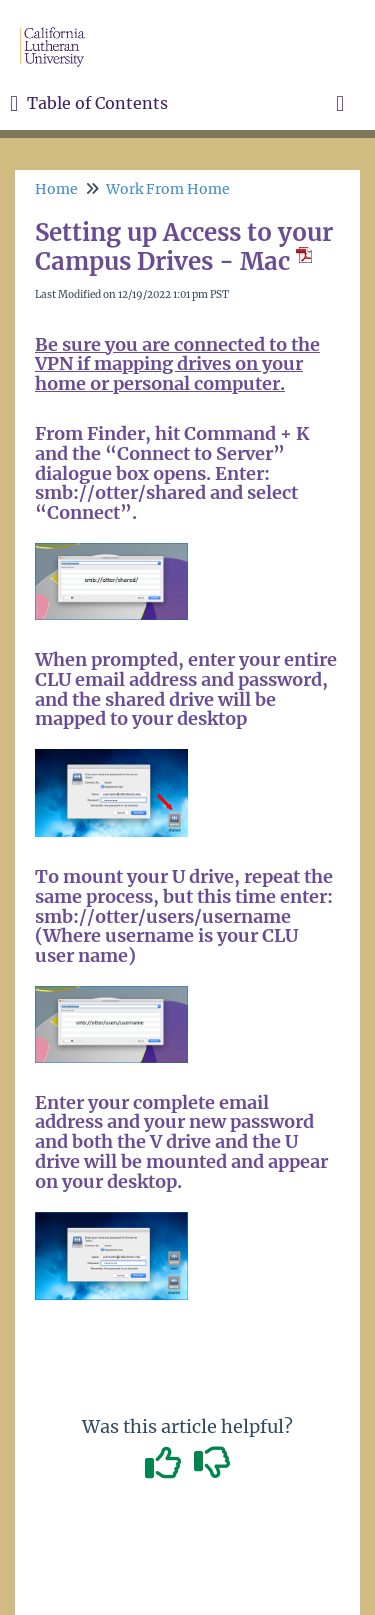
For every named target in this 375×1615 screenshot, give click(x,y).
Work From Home (168, 189)
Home (56, 189)
